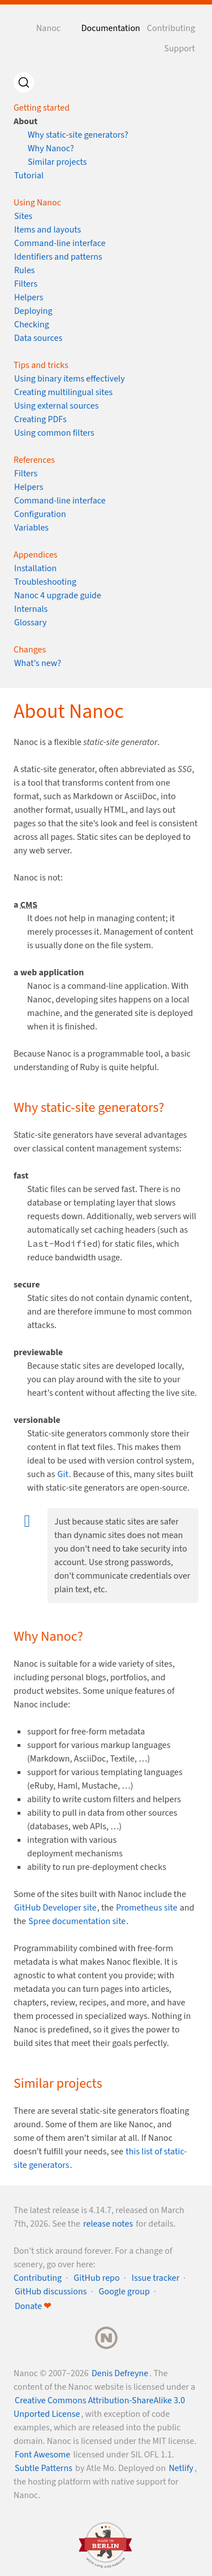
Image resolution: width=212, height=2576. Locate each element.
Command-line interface (60, 243)
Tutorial (29, 175)
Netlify (180, 2468)
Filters (25, 284)
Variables (31, 528)
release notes (108, 2224)
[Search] (24, 82)
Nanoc (48, 28)
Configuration (40, 514)
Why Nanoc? (51, 148)
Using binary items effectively (69, 379)
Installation (35, 568)
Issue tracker (156, 2278)
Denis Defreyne (120, 2373)
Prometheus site (147, 1908)
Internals (30, 609)
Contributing (171, 28)
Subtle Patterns (43, 2468)
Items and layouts (47, 230)
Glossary (30, 622)
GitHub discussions (50, 2291)
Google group (124, 2291)
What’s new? (37, 663)
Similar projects (57, 162)
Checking (31, 324)
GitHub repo (96, 2278)
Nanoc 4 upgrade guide (57, 595)
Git (63, 1474)
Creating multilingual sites (63, 392)
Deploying (33, 311)
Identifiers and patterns (58, 257)
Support (179, 48)
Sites (23, 216)
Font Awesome (42, 2454)
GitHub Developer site (55, 1908)
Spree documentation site (77, 1921)
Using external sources (56, 406)
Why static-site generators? (78, 135)
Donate (33, 2306)
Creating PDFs (40, 419)
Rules (24, 270)
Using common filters (54, 433)
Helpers (28, 297)
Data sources (38, 338)
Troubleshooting (45, 582)
